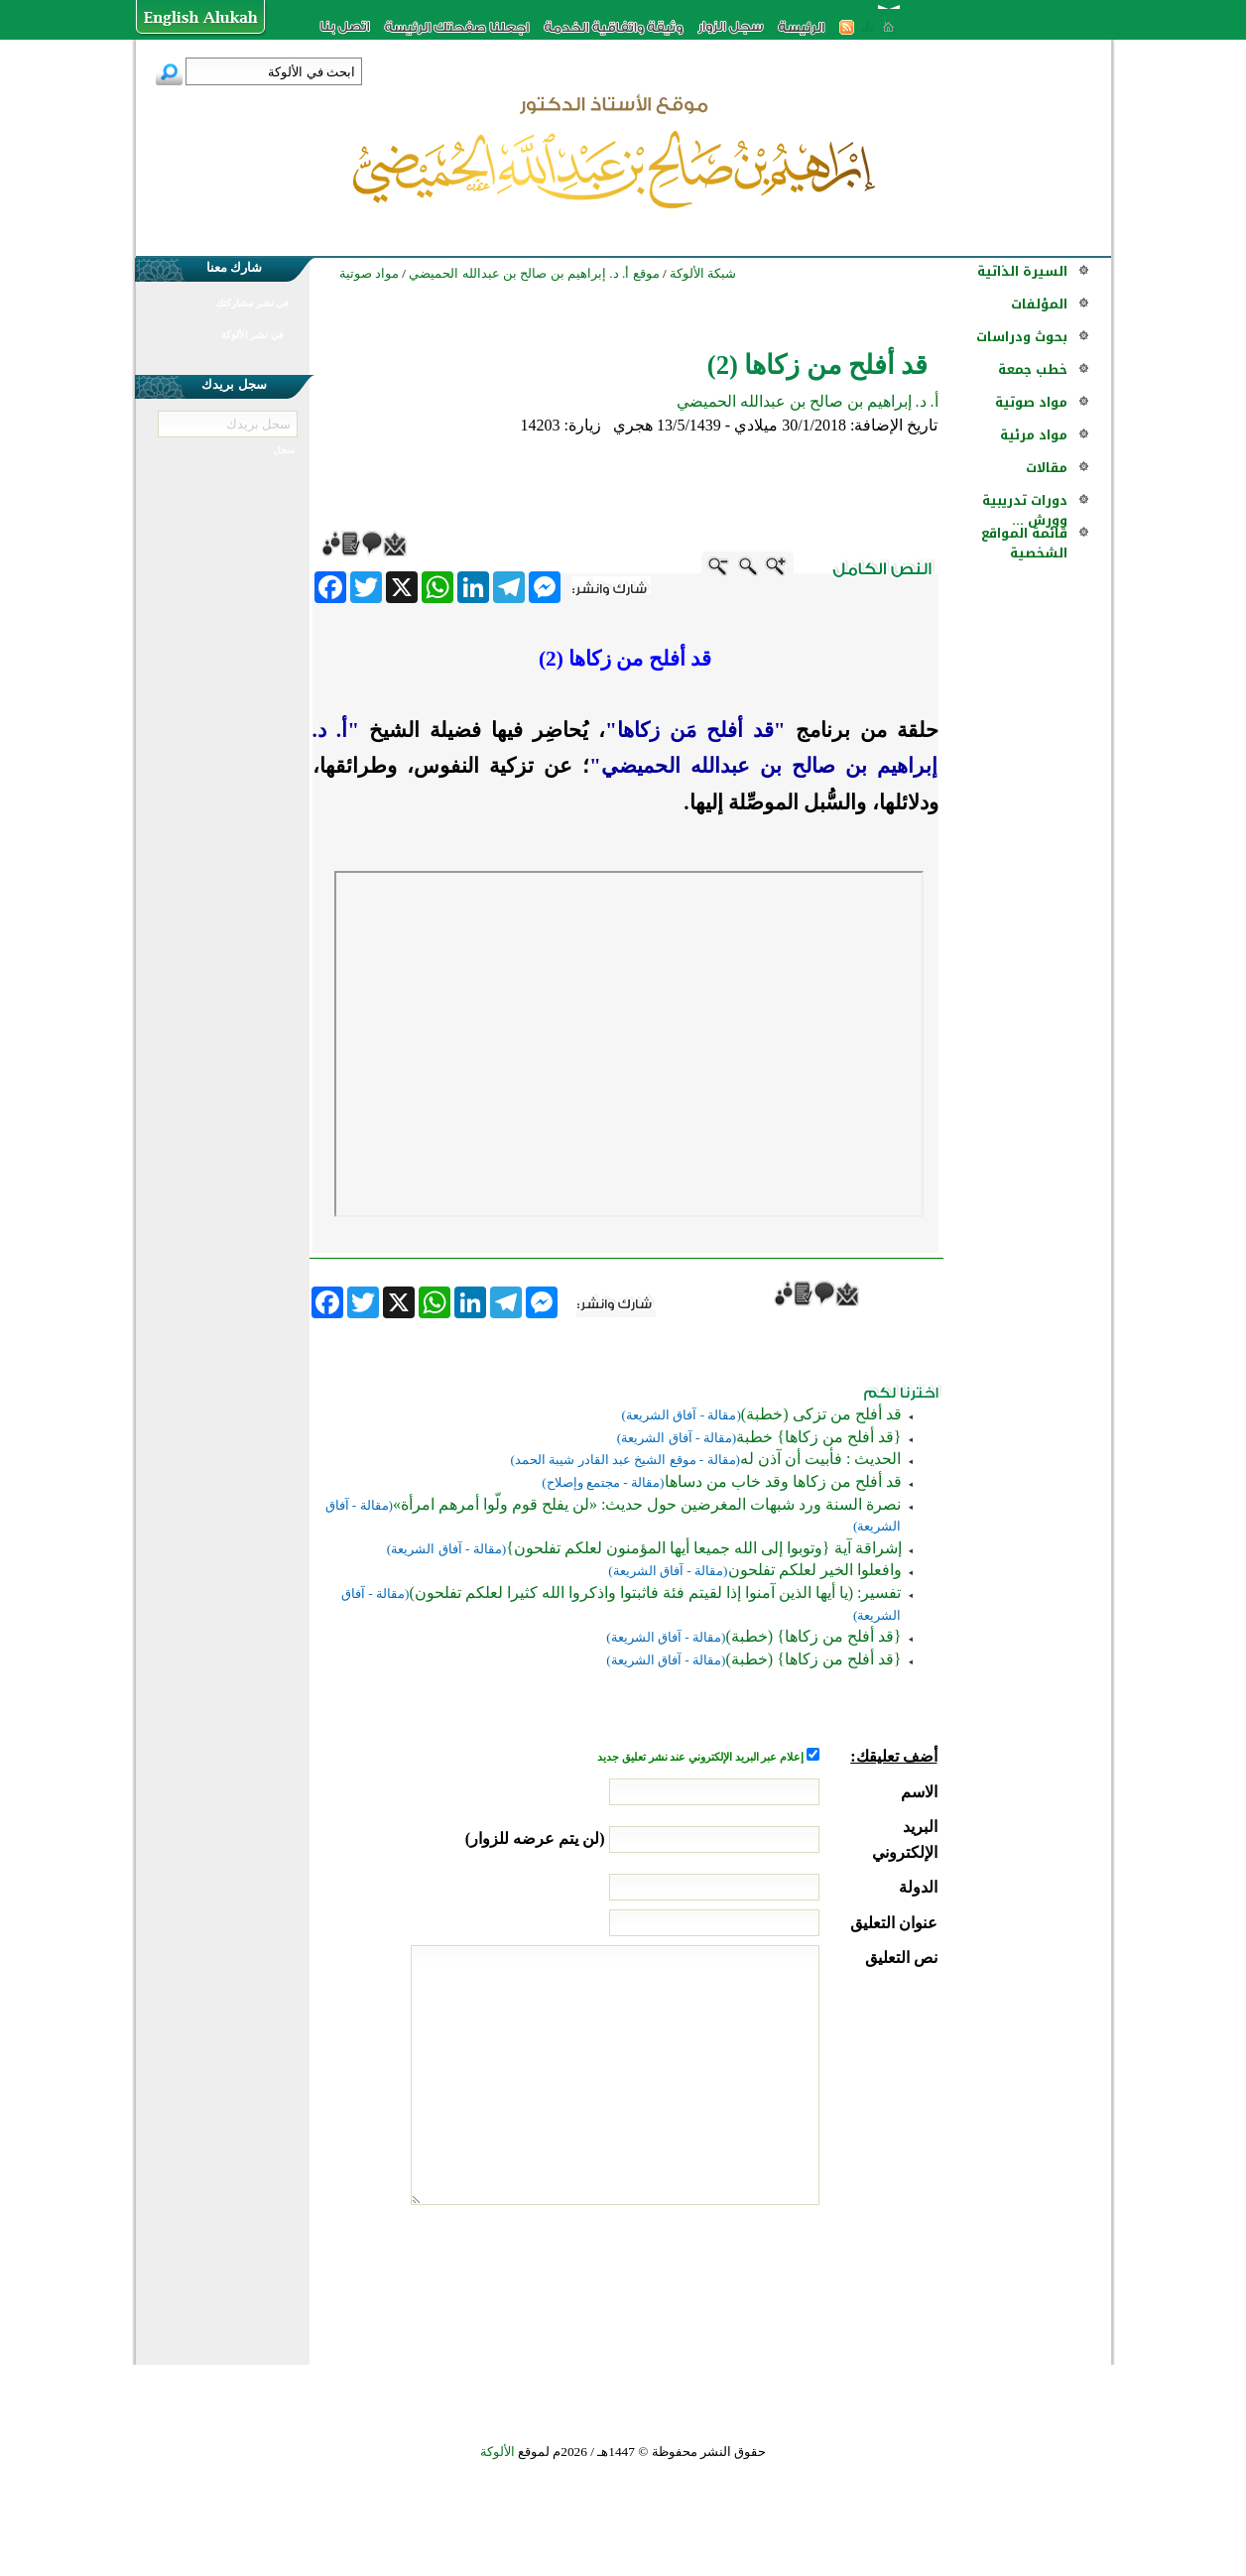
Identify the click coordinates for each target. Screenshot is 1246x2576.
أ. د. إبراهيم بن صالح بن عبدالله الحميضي (807, 401)
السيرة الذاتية (1022, 271)
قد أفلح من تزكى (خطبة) (821, 1414)
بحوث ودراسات (1021, 336)
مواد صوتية (1031, 402)
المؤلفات (1039, 304)
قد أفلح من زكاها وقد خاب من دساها (783, 1481)
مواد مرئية (1033, 435)
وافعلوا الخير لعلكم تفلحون (815, 1569)
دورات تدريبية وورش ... (1024, 510)
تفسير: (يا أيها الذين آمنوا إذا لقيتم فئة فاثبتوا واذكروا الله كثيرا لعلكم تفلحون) (655, 1592)
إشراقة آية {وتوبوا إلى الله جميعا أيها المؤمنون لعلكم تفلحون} (703, 1547)
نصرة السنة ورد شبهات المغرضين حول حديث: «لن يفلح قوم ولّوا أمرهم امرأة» (647, 1504)
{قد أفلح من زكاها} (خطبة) (813, 1636)
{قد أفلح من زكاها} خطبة (818, 1436)
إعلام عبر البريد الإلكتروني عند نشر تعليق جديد (701, 1757)
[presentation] (786, 2279)
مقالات (1046, 467)
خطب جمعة (1032, 369)
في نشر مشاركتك (252, 303)
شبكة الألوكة (703, 273)
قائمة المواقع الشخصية (1024, 543)
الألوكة (497, 2451)
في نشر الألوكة (252, 334)
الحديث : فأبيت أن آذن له (820, 1458)
